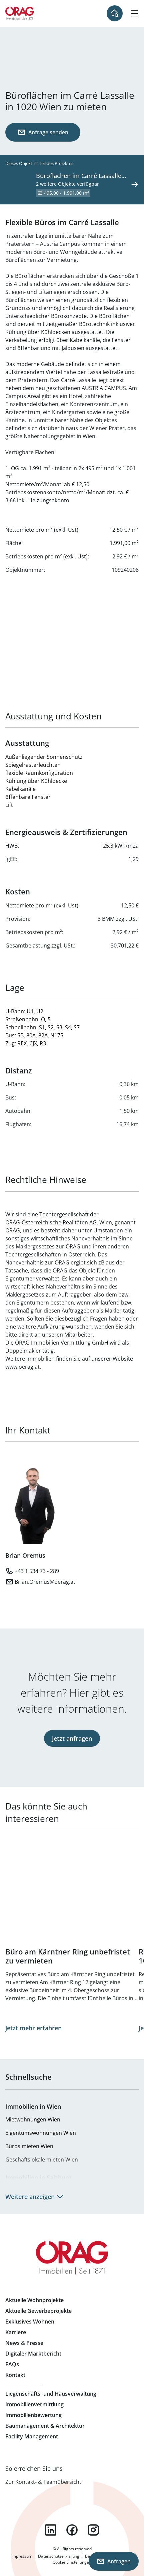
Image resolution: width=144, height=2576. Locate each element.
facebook (72, 2530)
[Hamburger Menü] (134, 13)
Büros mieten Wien (29, 2146)
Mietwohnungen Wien (32, 2119)
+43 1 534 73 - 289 (37, 1571)
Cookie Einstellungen (72, 2562)
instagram (93, 2530)
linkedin (50, 2530)
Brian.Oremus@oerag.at (45, 1581)
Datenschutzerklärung (58, 2556)
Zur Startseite (19, 13)
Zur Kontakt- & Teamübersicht (43, 2481)
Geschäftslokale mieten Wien (41, 2159)
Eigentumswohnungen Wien (40, 2132)
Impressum (21, 2556)
